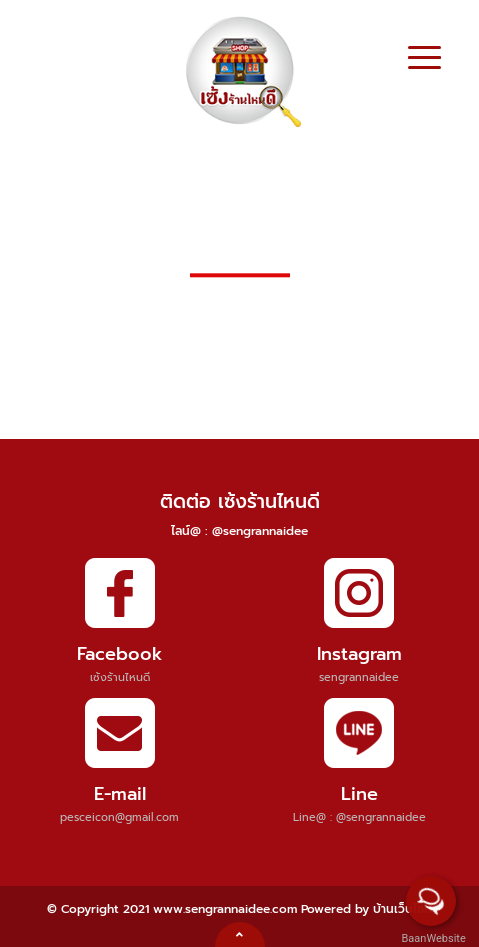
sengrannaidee (359, 677)
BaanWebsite (432, 938)
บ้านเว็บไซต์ (402, 909)
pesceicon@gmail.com (119, 817)
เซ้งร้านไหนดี (120, 677)
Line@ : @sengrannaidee (359, 817)
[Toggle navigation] (424, 60)
